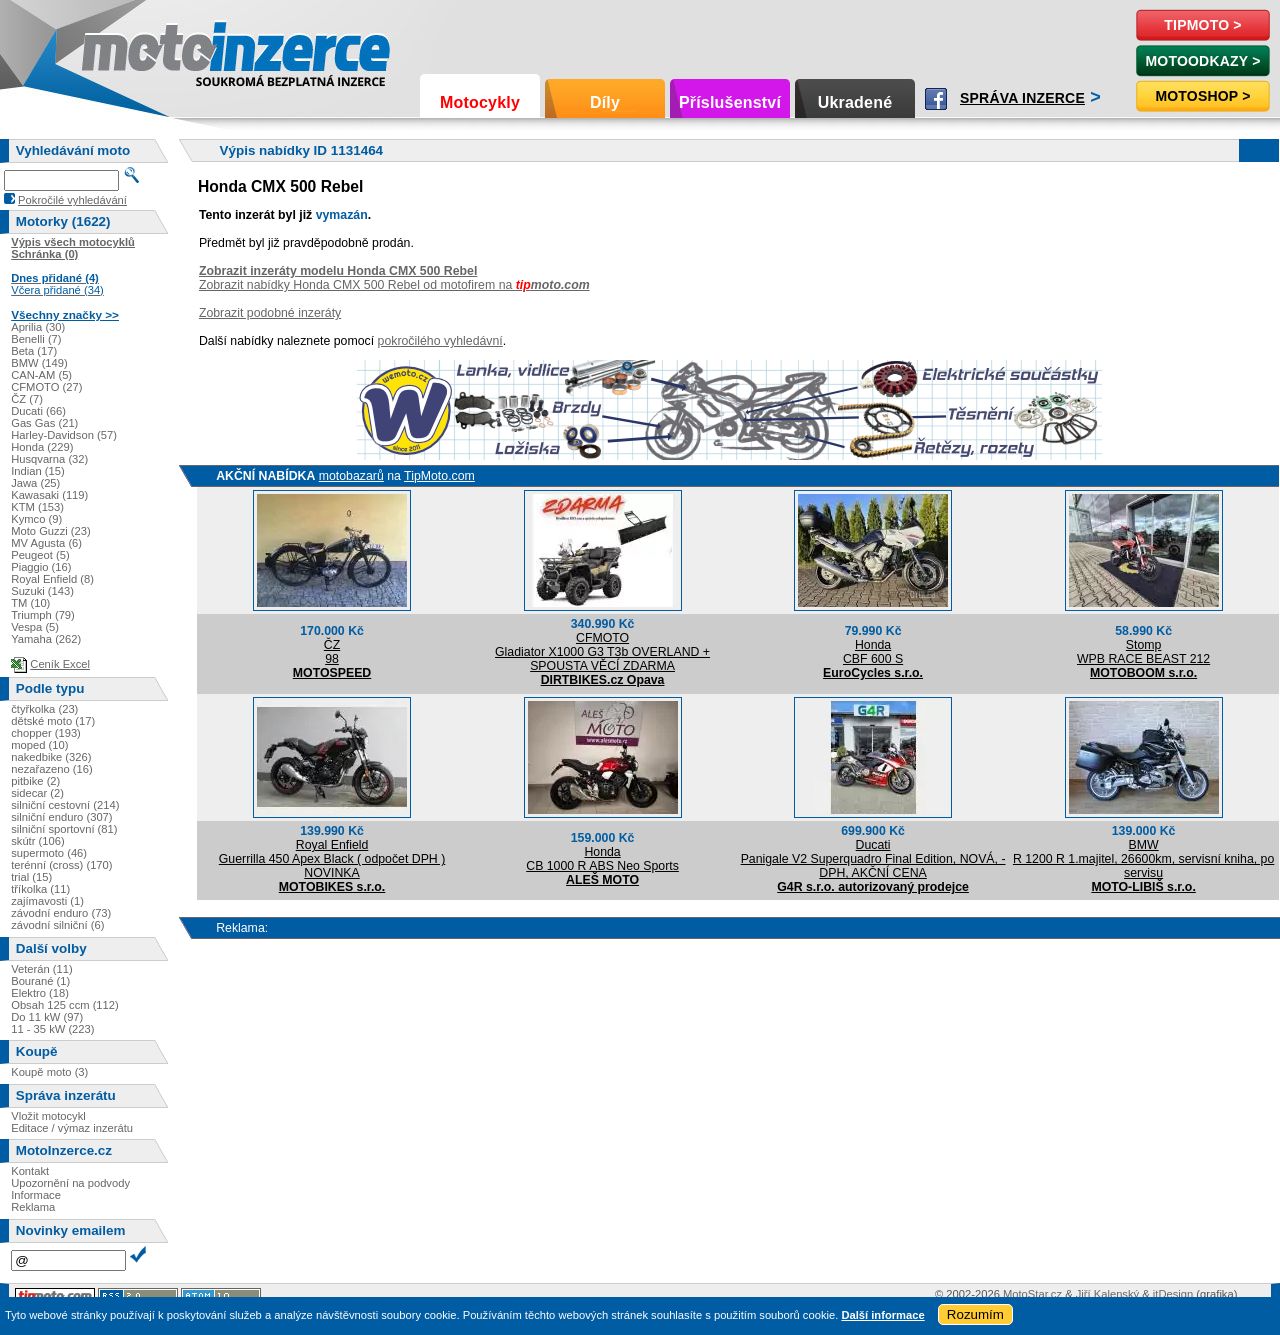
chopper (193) (46, 733)
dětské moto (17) (53, 721)
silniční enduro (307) (61, 817)
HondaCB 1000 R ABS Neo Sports (602, 859)
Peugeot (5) (40, 555)
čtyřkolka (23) (44, 709)
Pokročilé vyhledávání (72, 200)
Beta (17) (34, 351)
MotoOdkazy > (1202, 61)
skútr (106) (37, 841)
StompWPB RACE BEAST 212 (1143, 652)
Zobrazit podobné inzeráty (270, 313)
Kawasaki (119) (49, 495)
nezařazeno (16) (51, 769)
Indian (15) (38, 471)
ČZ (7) (27, 399)
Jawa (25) (35, 483)
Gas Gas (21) (44, 423)
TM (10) (30, 603)
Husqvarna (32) (49, 459)
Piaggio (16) (41, 567)
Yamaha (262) (46, 639)
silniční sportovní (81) (64, 829)
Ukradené (855, 102)
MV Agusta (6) (46, 543)
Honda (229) (42, 447)
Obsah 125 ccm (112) (65, 1005)
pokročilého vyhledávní (440, 341)
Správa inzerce (1022, 98)
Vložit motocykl (48, 1116)
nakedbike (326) (51, 757)
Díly (605, 102)
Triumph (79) (43, 615)
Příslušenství (730, 102)
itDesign (1173, 1294)
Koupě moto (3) (49, 1072)
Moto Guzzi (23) (51, 531)
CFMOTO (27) (46, 387)
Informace (36, 1195)
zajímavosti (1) (47, 901)
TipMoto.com (439, 476)
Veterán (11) (42, 969)
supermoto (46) (49, 853)
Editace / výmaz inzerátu (72, 1128)
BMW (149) (39, 363)
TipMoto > (1202, 25)
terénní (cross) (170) (61, 865)
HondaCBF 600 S (873, 652)
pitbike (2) (35, 781)
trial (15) (31, 877)
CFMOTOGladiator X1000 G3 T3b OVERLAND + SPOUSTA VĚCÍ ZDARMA (602, 652)
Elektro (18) (40, 993)
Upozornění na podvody (70, 1183)
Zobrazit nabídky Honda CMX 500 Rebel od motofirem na (394, 285)
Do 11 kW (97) (47, 1017)
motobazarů (351, 476)
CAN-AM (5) (41, 375)
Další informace (882, 1315)
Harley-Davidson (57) (64, 435)
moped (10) (39, 745)
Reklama (33, 1207)
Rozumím (975, 1314)
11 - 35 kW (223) (52, 1029)
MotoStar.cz (1032, 1294)
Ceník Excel (60, 664)
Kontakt (30, 1171)
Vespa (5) (35, 627)
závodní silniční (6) (57, 925)
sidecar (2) (37, 793)
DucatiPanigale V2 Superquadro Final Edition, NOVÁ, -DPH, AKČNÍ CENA (873, 859)
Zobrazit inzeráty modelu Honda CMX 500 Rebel (338, 271)
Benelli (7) (36, 339)
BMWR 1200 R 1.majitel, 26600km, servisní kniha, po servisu (1143, 859)
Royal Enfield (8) (52, 579)
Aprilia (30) (38, 327)
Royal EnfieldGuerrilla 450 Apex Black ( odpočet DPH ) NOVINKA (332, 859)
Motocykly (480, 102)
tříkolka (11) (40, 889)
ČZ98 (332, 652)
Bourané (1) (40, 981)
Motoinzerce (124, 49)
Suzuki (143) (42, 591)
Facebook (936, 99)
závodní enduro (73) (61, 913)
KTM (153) (37, 507)
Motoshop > (1202, 96)
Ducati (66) (38, 411)
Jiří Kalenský (1107, 1294)
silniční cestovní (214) (65, 805)
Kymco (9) (36, 519)
